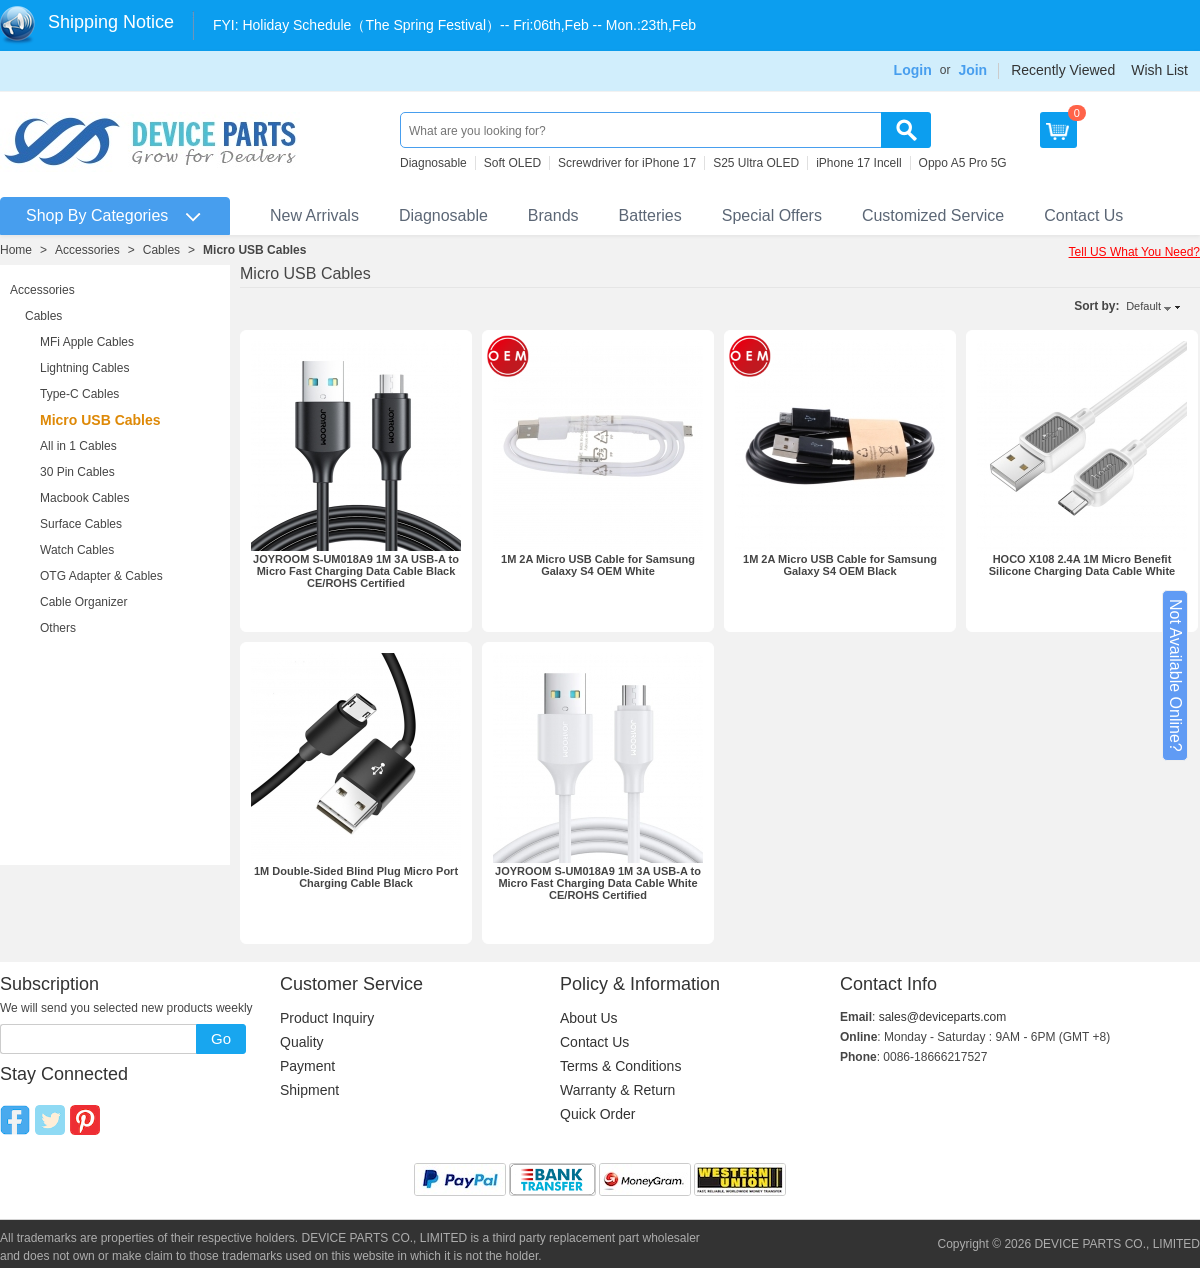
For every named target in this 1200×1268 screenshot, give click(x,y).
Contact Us (1083, 215)
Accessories (87, 250)
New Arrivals (314, 215)
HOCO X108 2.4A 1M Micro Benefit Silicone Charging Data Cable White (1082, 565)
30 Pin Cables (77, 472)
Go (221, 1038)
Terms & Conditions (620, 1066)
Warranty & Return (617, 1090)
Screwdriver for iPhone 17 (627, 163)
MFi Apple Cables (87, 342)
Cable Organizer (83, 602)
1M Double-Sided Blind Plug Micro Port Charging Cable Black (356, 877)
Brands (553, 215)
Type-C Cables (79, 394)
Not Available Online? (1175, 675)
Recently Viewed (1063, 70)
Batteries (650, 215)
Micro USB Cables (254, 250)
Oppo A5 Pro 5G (963, 163)
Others (58, 628)
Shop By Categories (97, 215)
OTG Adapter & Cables (101, 576)
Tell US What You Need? (1134, 252)
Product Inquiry (327, 1018)
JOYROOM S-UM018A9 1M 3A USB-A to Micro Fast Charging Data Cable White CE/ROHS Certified (598, 883)
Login (913, 70)
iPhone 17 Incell (858, 163)
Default (1143, 306)
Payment (307, 1066)
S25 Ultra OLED (756, 163)
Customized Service (933, 215)
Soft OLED (512, 163)
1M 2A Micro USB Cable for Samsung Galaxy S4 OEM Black (840, 565)
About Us (589, 1018)
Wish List (1159, 70)
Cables (161, 250)
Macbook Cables (84, 498)
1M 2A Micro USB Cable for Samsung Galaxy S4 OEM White (598, 565)
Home (16, 250)
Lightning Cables (84, 368)
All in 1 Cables (78, 446)
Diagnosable (433, 163)
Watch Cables (77, 550)
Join (972, 70)
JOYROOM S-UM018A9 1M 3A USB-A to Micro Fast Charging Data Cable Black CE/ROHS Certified (356, 571)
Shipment (309, 1090)
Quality (302, 1042)
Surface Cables (81, 524)
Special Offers (772, 215)
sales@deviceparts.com (943, 1017)
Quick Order (597, 1114)
